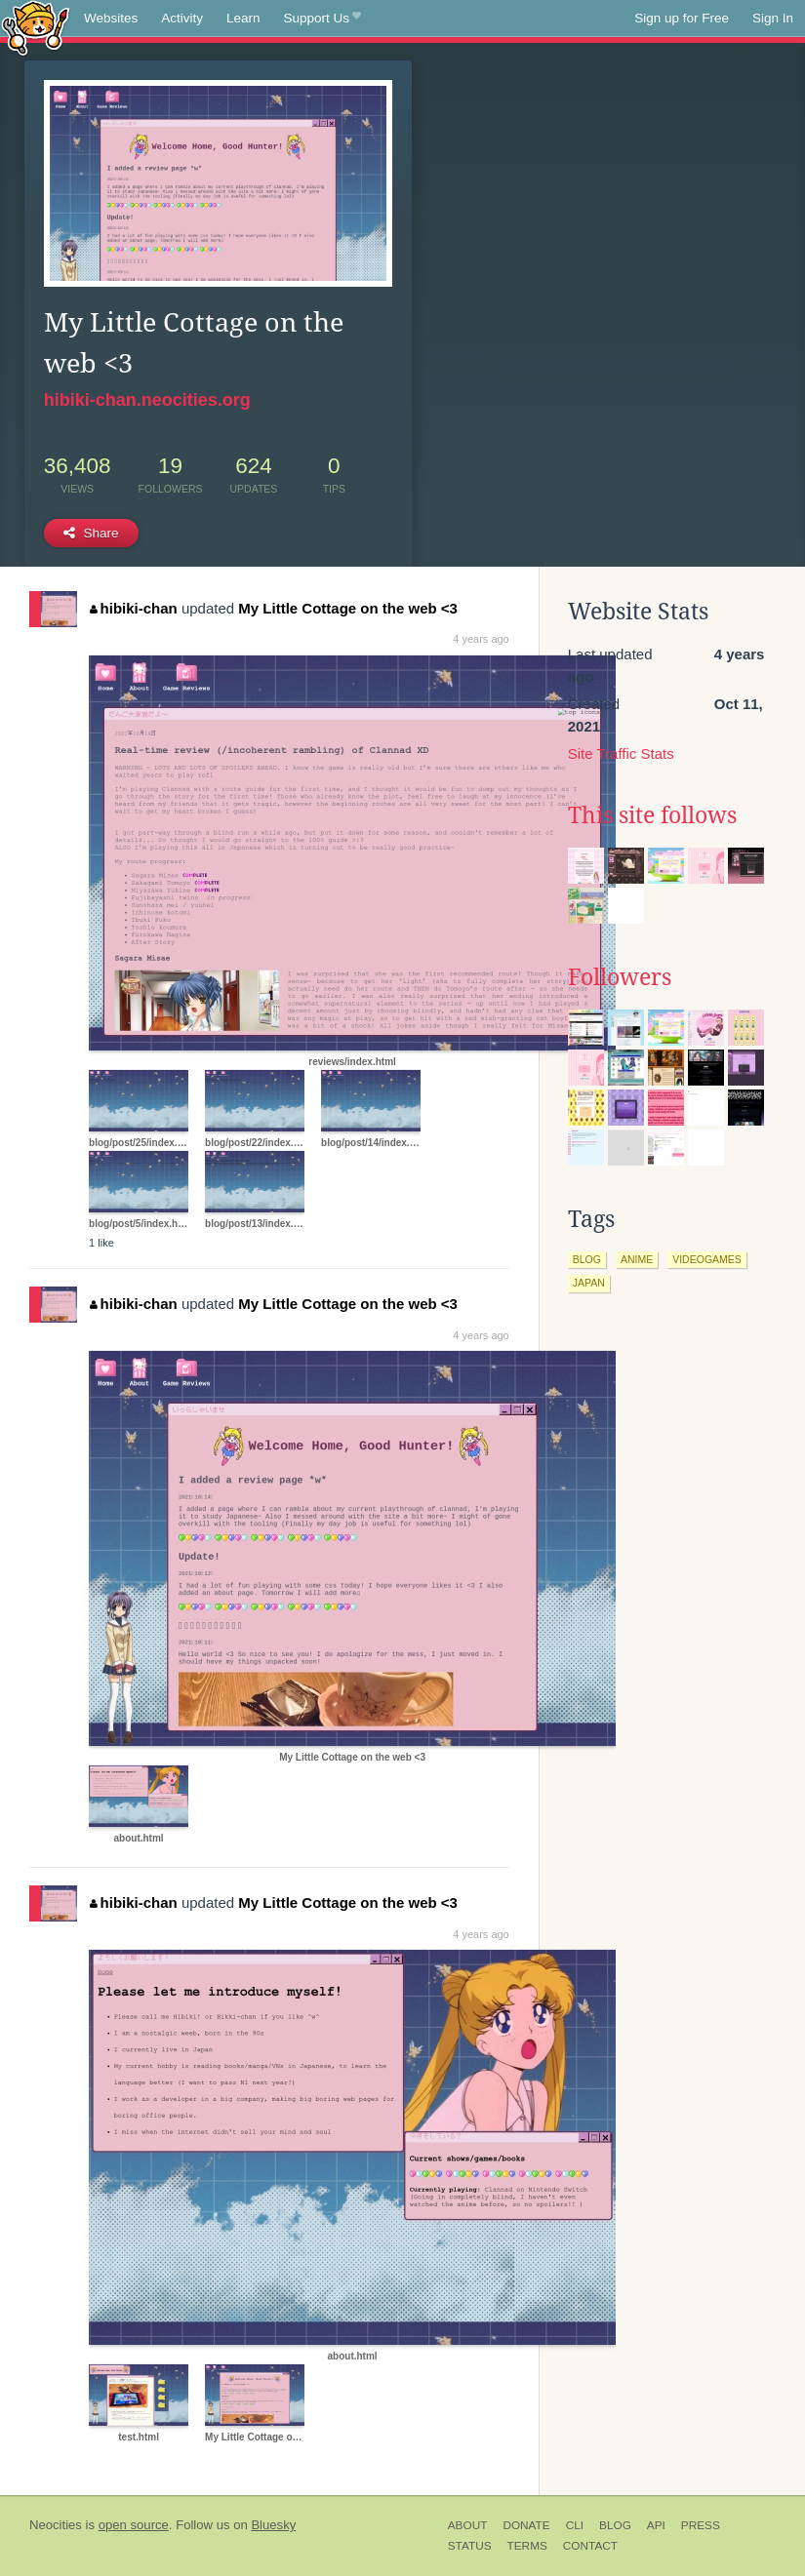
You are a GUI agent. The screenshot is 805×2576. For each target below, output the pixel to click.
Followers (619, 977)
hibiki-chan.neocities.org (147, 400)
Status (470, 2546)
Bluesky (273, 2524)
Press (700, 2525)
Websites (111, 18)
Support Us (322, 18)
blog (587, 1259)
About (468, 2525)
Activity (182, 18)
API (656, 2525)
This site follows (652, 815)
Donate (526, 2525)
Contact (590, 2546)
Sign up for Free (681, 18)
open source (134, 2524)
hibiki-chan (134, 608)
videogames (707, 1259)
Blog (615, 2525)
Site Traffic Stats (621, 753)
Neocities (55, 2524)
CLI (575, 2525)
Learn (243, 18)
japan (589, 1282)
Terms (527, 2546)
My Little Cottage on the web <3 (348, 608)
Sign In (772, 18)
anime (637, 1259)
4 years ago (480, 639)
